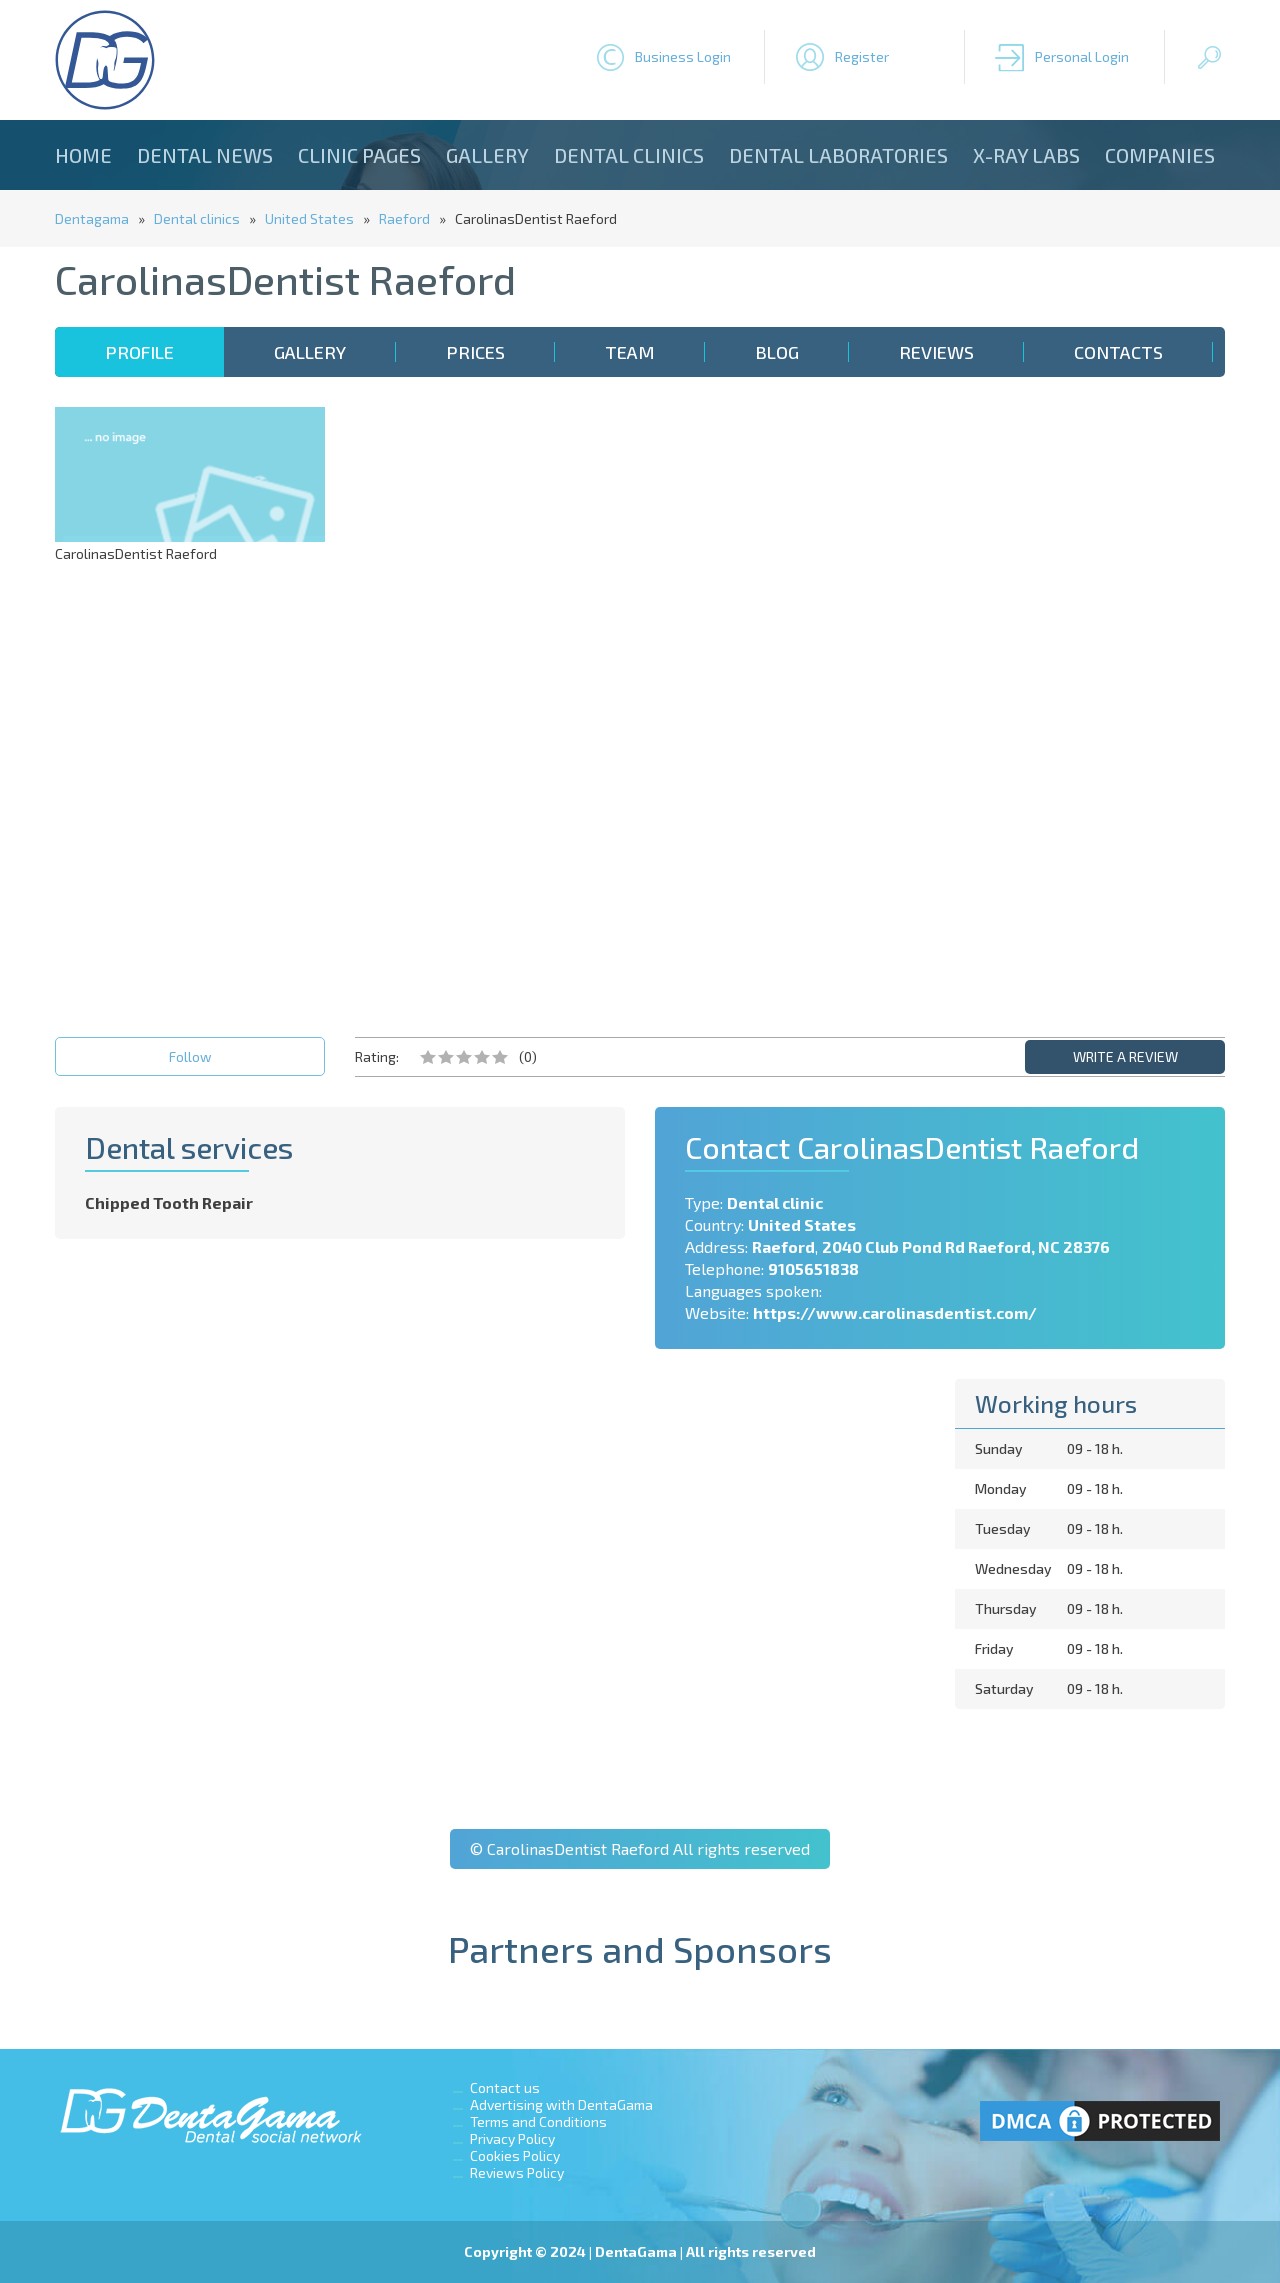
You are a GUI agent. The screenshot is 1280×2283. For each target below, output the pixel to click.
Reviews (936, 352)
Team (630, 352)
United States (309, 218)
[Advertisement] (1090, 707)
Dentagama (92, 218)
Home (83, 155)
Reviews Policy (517, 2172)
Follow (190, 1056)
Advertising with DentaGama (561, 2104)
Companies (1160, 155)
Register (862, 56)
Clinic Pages (359, 155)
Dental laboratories (838, 155)
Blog (777, 352)
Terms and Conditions (538, 2121)
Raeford (404, 218)
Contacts (1118, 352)
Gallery (487, 155)
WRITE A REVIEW (1125, 1056)
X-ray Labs (1026, 155)
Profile (139, 352)
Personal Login (1082, 56)
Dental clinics (629, 155)
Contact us (505, 2087)
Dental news (205, 155)
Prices (475, 352)
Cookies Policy (515, 2155)
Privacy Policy (512, 2138)
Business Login (683, 56)
